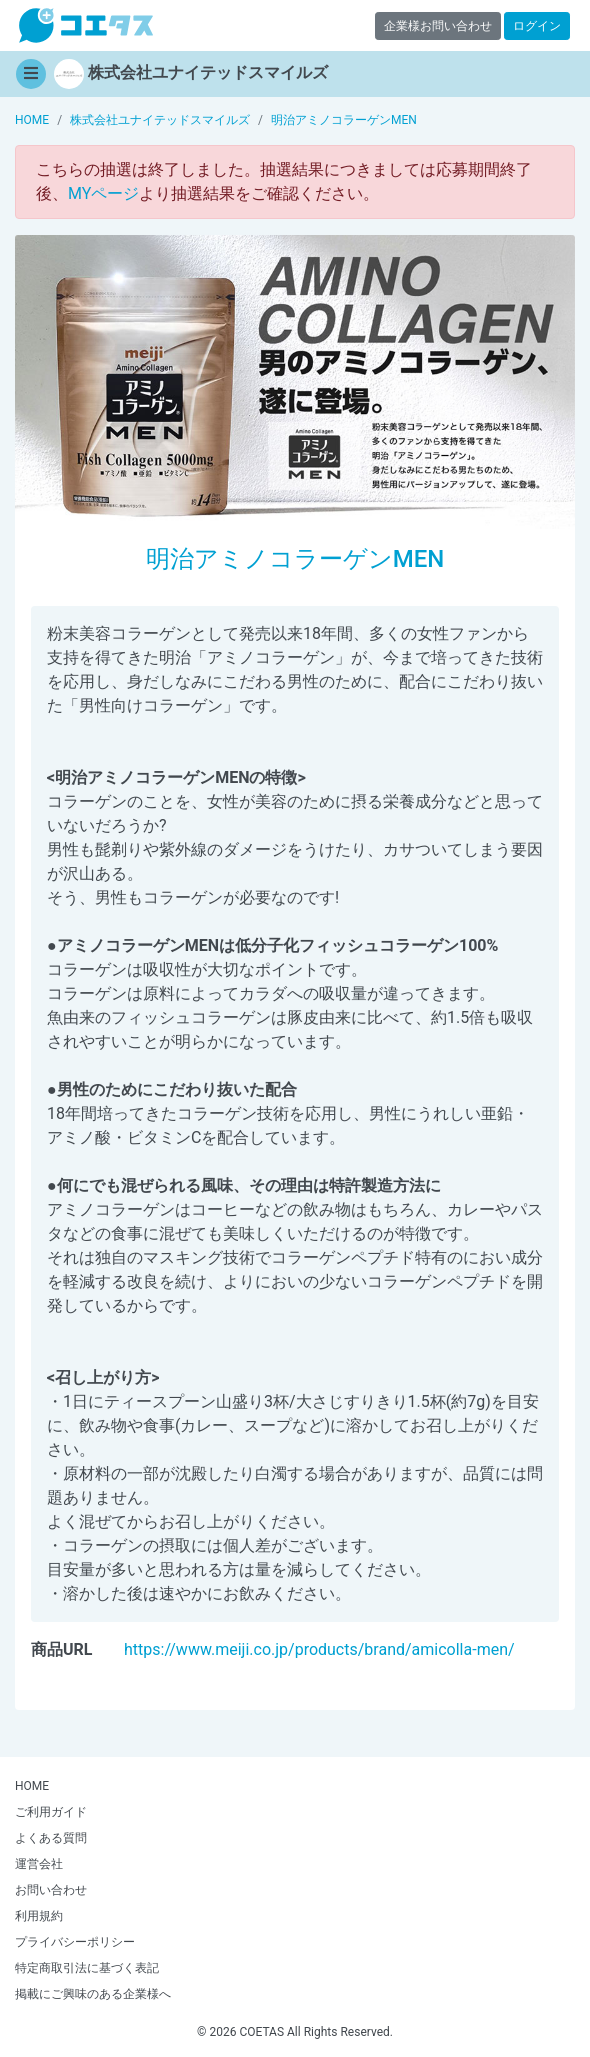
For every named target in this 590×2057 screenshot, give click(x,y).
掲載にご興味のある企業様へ (93, 1994)
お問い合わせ (51, 1890)
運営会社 (39, 1864)
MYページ (103, 193)
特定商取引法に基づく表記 (87, 1968)
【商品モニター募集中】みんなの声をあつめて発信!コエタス (86, 25)
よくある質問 (51, 1838)
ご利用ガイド (51, 1812)
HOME (32, 1786)
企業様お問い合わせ (438, 26)
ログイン (537, 26)
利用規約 (39, 1916)
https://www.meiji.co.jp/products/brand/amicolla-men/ (319, 1649)
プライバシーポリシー (75, 1942)
